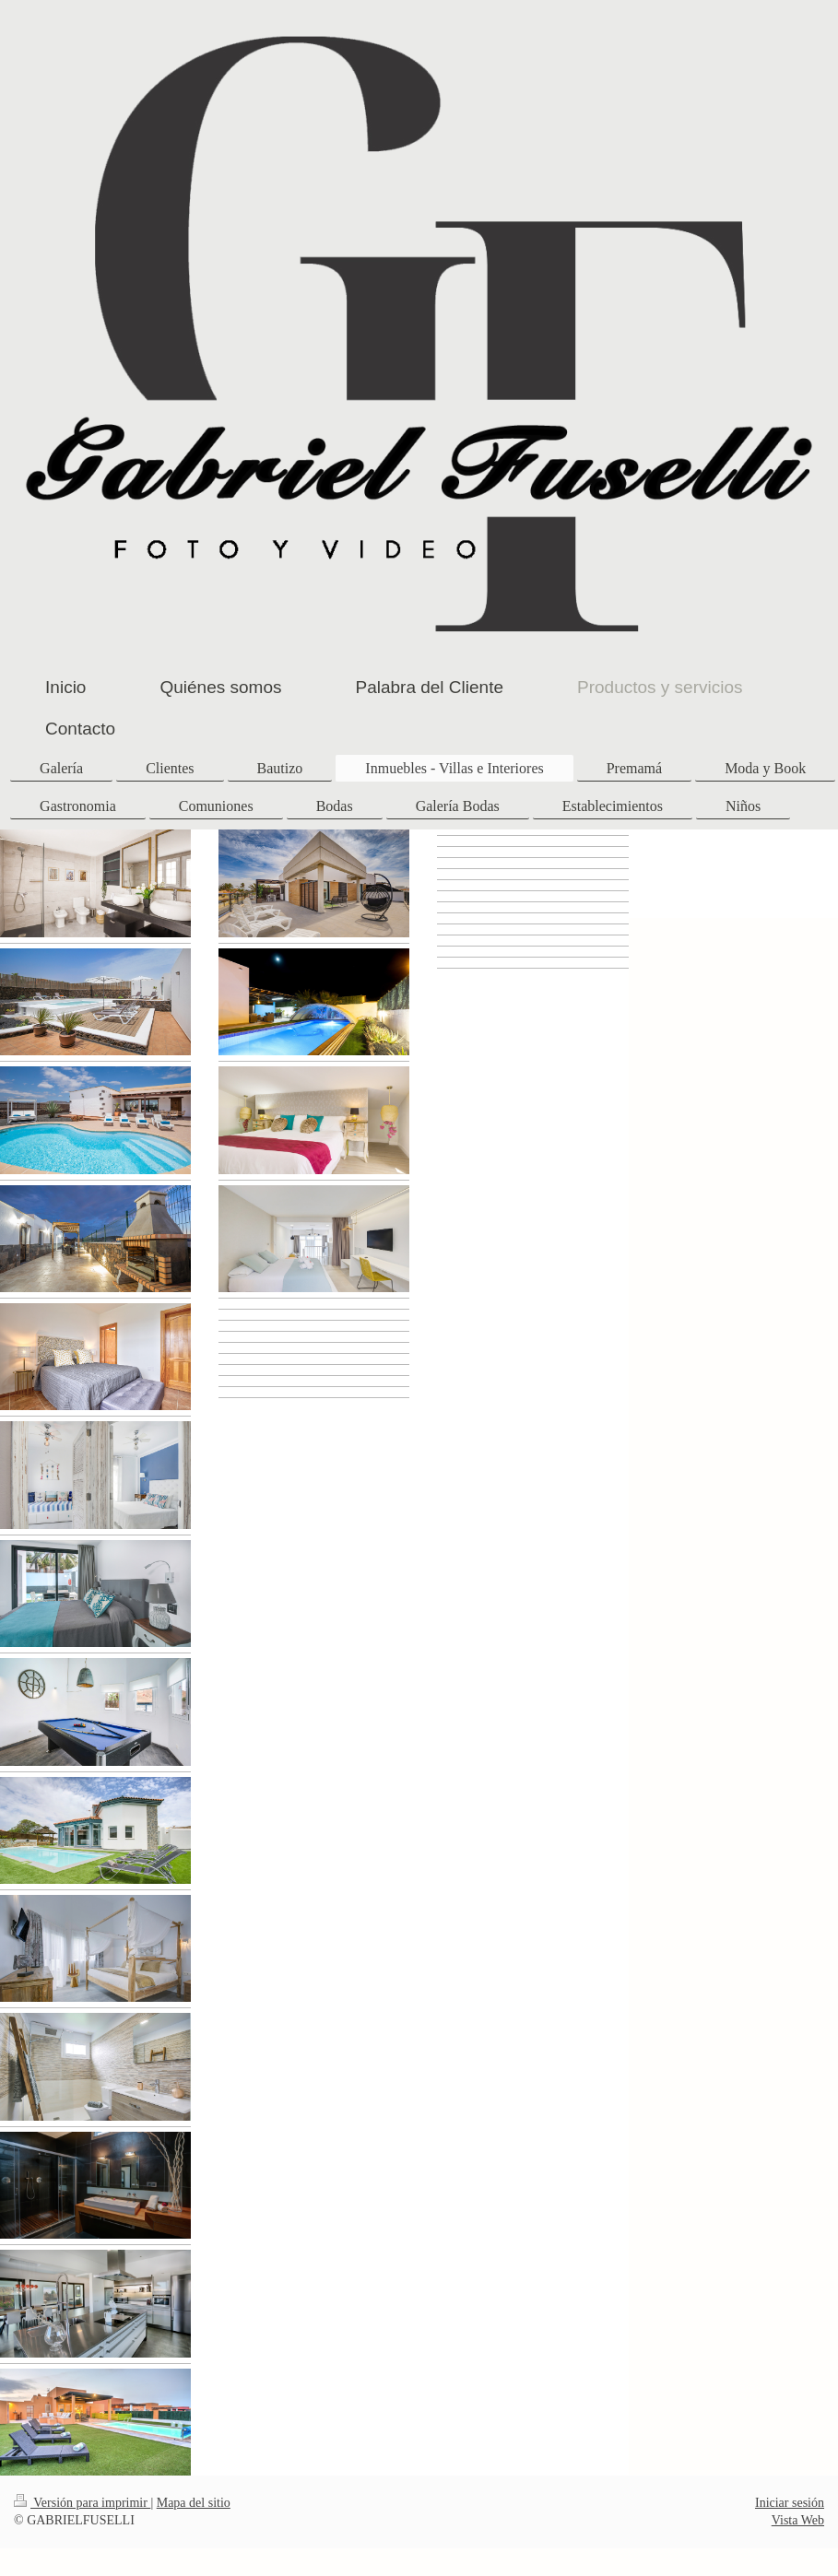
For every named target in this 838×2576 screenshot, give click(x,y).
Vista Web (798, 2520)
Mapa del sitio (193, 2503)
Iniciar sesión (789, 2503)
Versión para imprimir (82, 2503)
